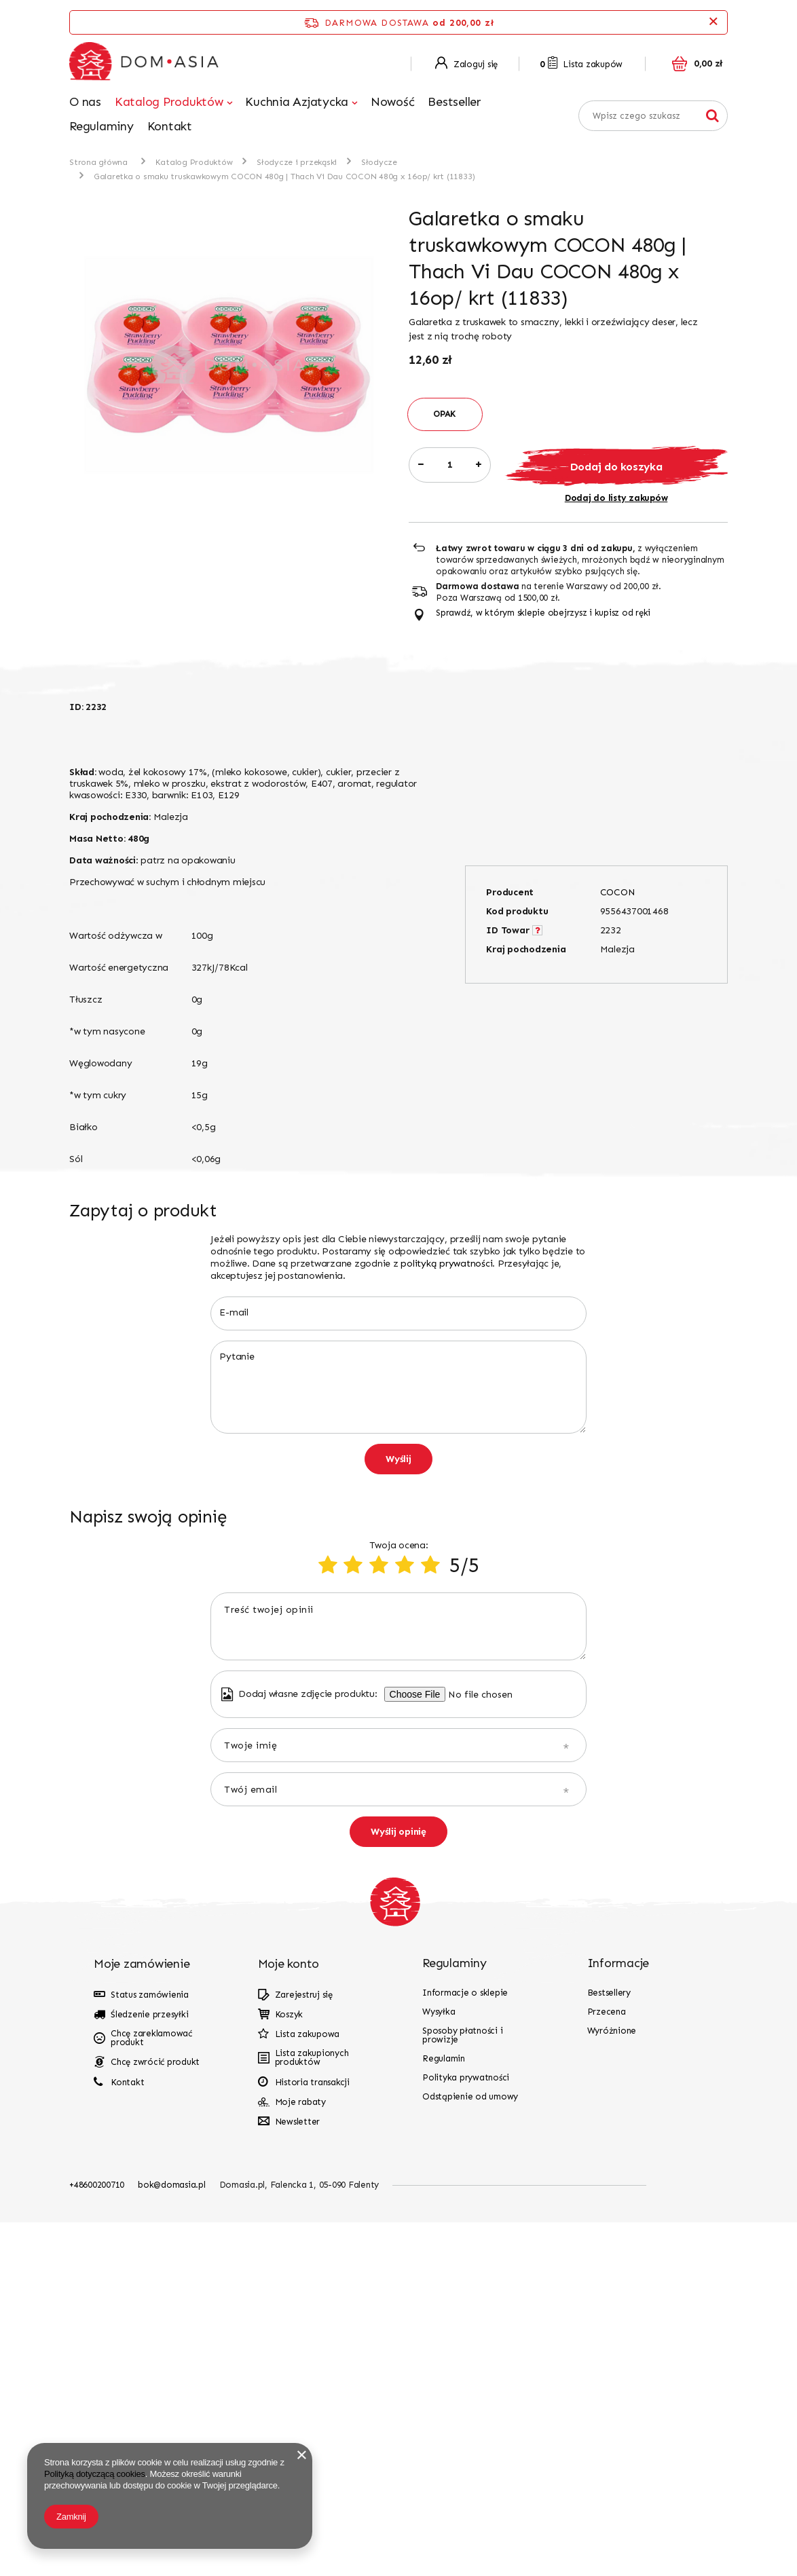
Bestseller (454, 101)
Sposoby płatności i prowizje (462, 2388)
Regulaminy (101, 126)
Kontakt (169, 126)
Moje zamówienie (141, 2317)
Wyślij (398, 1459)
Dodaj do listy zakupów (616, 498)
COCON (617, 892)
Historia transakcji (312, 2435)
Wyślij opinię (398, 2185)
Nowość (393, 101)
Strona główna (98, 162)
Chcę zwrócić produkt (155, 2415)
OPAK (444, 414)
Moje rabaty (300, 2455)
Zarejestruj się (304, 2348)
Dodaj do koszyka (616, 466)
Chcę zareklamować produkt (151, 2391)
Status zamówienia (150, 2348)
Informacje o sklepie (465, 2346)
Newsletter (297, 2475)
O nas (85, 101)
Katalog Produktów (169, 101)
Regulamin (443, 2412)
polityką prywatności (446, 1263)
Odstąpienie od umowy (470, 2450)
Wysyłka (438, 2365)
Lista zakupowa (307, 2387)
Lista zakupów (581, 64)
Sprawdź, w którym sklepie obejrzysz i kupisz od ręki (543, 613)
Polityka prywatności (465, 2431)
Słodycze (379, 162)
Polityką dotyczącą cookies (94, 2474)
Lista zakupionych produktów (312, 2411)
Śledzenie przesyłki (149, 2368)
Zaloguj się (466, 64)
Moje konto (289, 2317)
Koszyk (289, 2368)
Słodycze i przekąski (297, 162)
